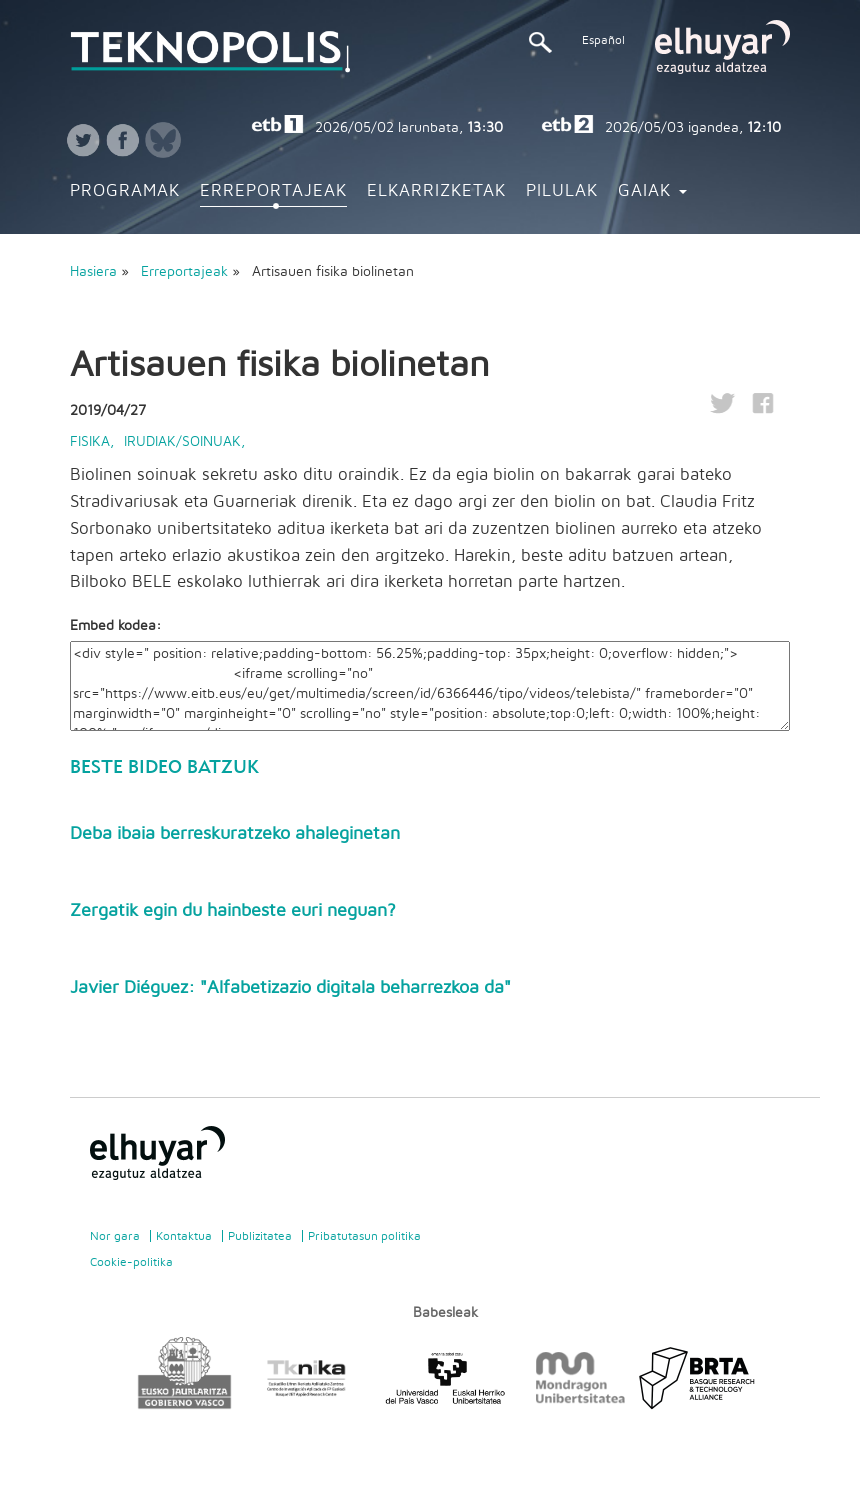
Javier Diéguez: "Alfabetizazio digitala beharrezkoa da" (290, 988)
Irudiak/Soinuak (182, 442)
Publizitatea (260, 1236)
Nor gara (115, 1236)
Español (603, 40)
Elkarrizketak (436, 191)
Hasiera (93, 272)
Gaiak (652, 191)
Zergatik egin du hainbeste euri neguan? (233, 911)
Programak (125, 191)
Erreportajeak (273, 191)
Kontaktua (184, 1236)
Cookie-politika (131, 1262)
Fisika (90, 442)
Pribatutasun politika (364, 1236)
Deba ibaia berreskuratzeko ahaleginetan (235, 834)
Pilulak (562, 191)
